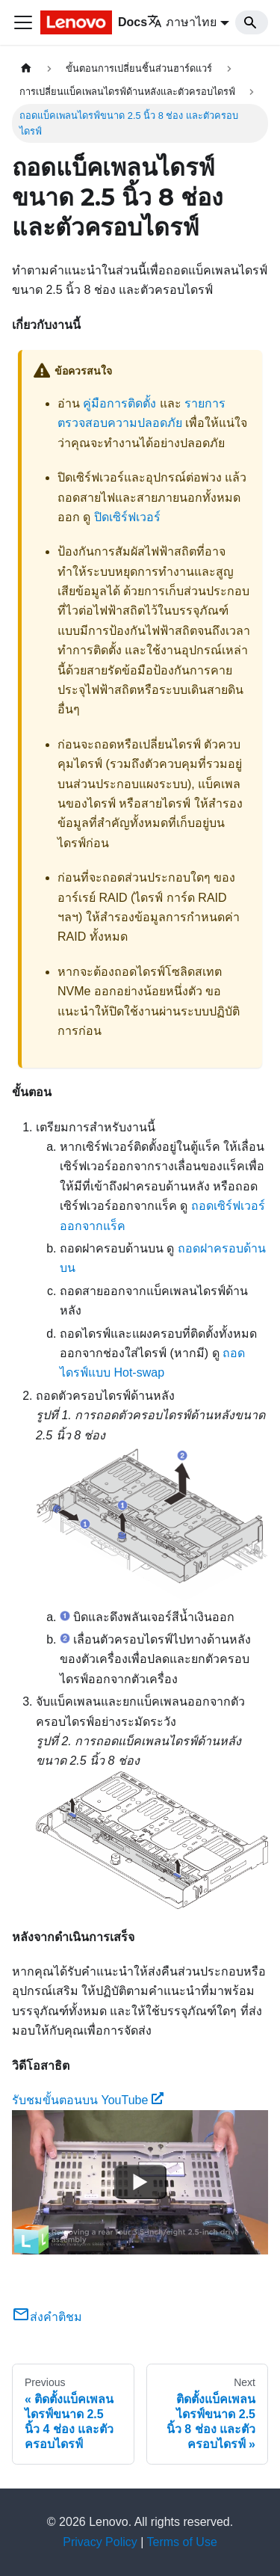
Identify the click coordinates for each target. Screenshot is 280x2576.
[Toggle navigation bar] (23, 22)
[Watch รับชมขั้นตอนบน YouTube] (140, 2182)
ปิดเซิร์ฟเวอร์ (127, 517)
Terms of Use (182, 2542)
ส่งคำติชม (47, 2317)
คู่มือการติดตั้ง (119, 403)
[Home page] (26, 68)
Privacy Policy (100, 2542)
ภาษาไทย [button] (182, 22)
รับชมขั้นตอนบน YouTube (88, 2100)
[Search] (251, 22)
